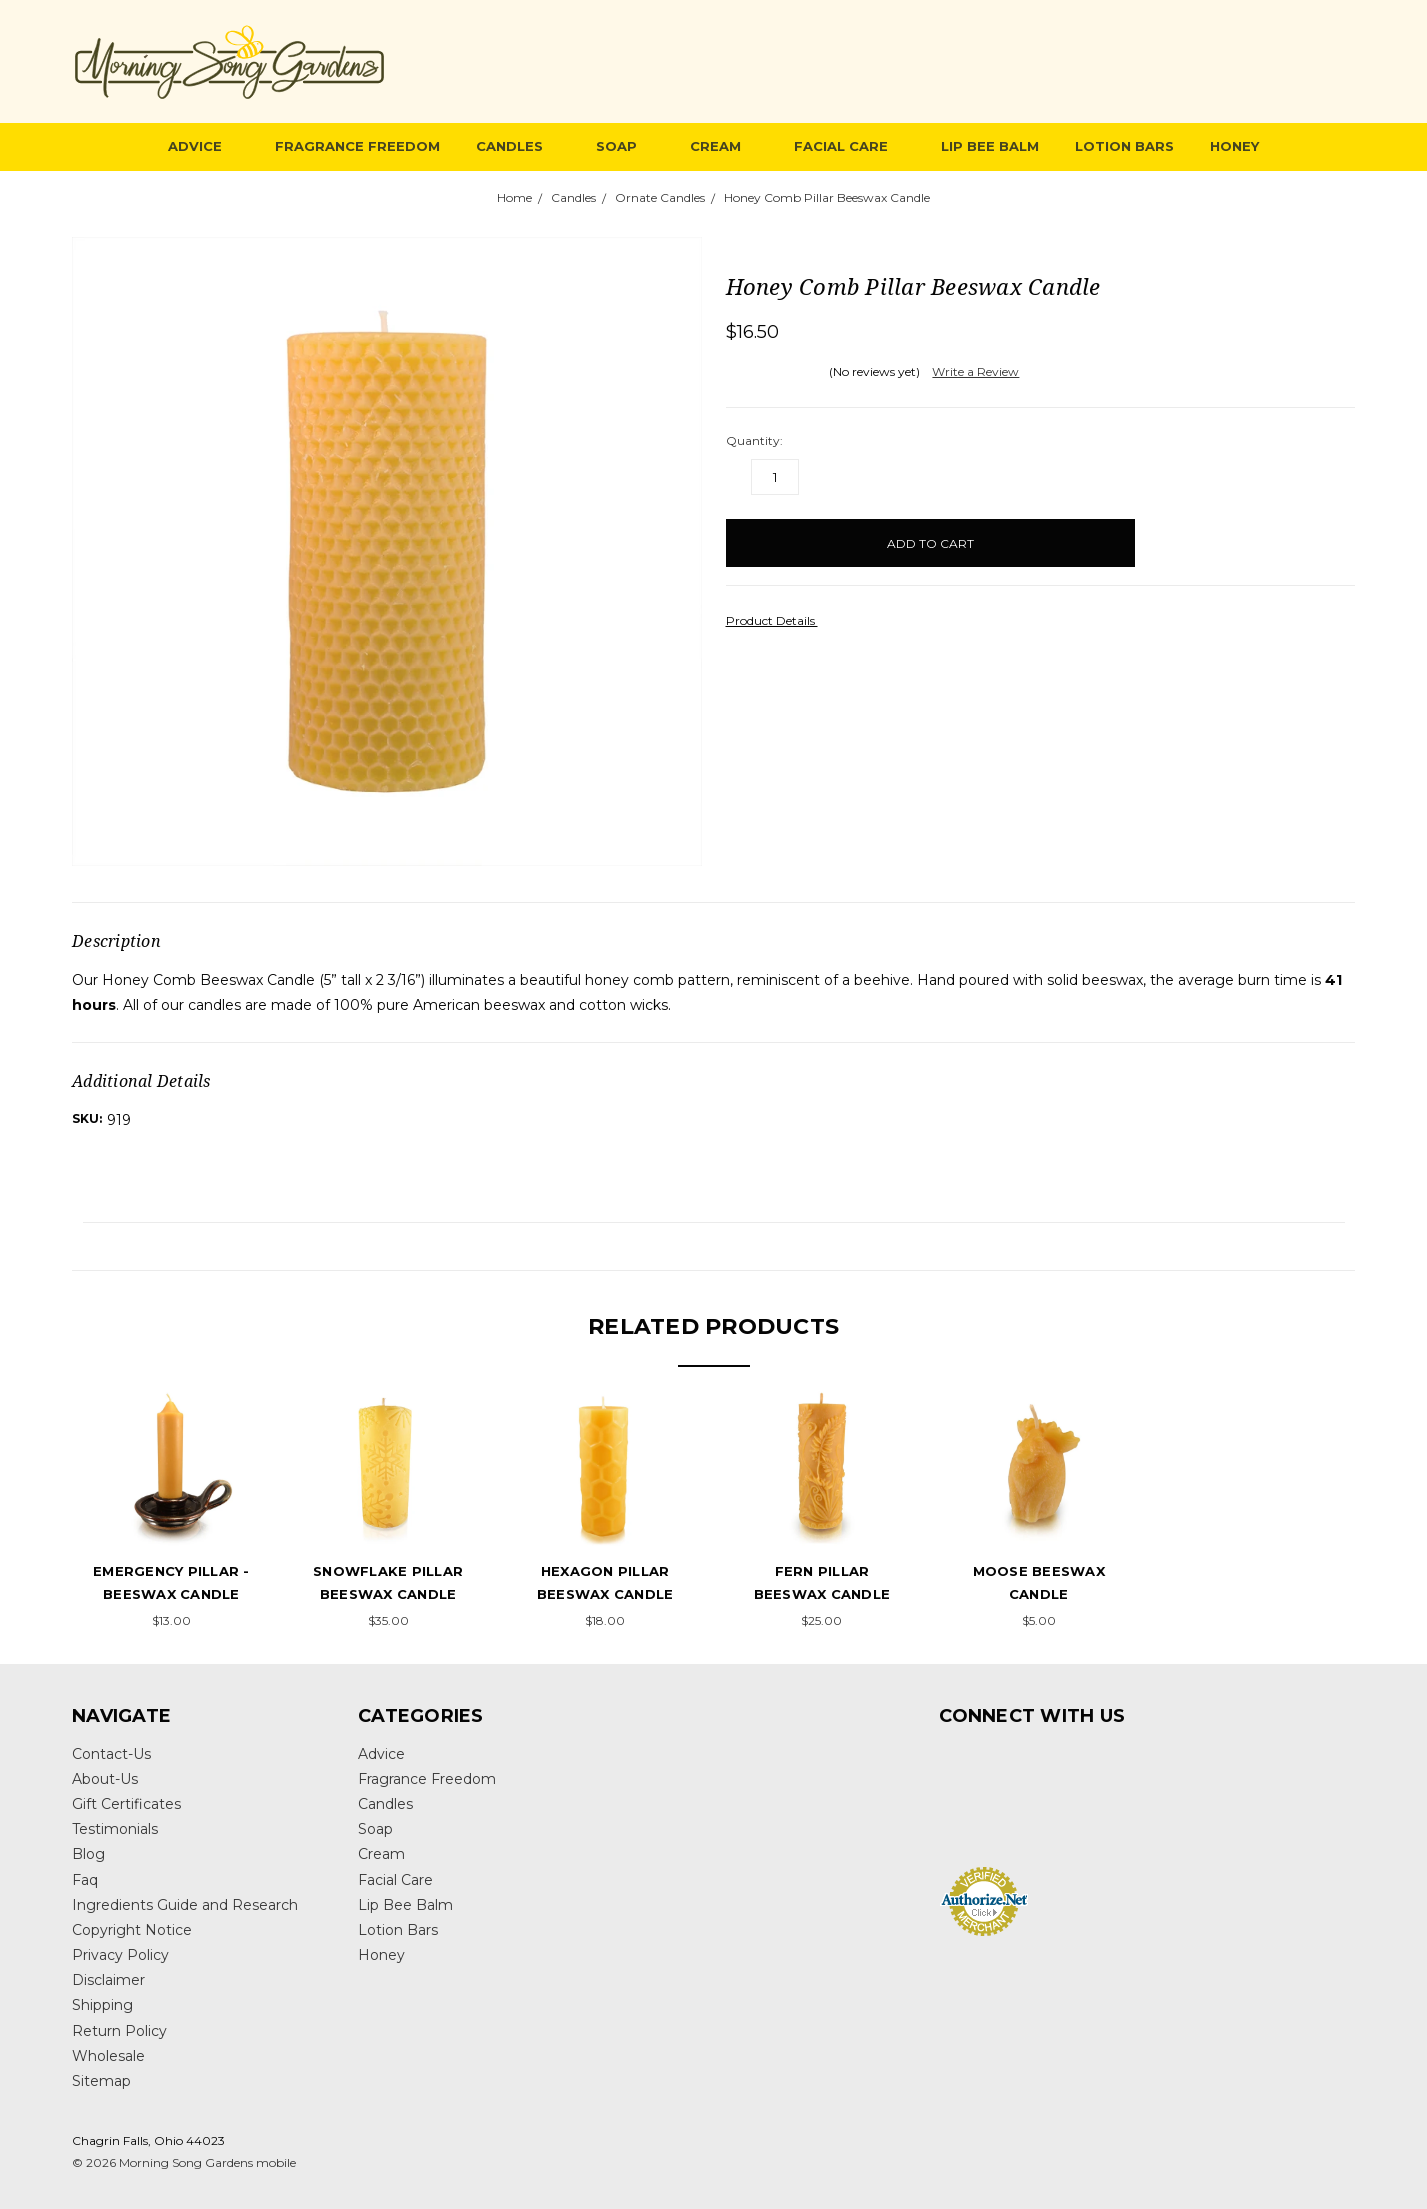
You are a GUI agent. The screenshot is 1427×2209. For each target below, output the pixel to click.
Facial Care (849, 146)
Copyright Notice (132, 1930)
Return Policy (119, 2031)
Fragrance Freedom (357, 146)
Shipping (102, 2005)
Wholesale (108, 2056)
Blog (88, 1854)
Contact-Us (111, 1754)
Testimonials (115, 1829)
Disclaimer (108, 1980)
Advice (203, 146)
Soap (625, 146)
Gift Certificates (126, 1804)
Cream (724, 146)
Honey (1234, 146)
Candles (518, 146)
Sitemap (101, 2081)
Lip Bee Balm (990, 146)
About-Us (105, 1779)
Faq (85, 1880)
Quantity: (754, 440)
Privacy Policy (120, 1955)
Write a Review (975, 371)
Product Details (777, 620)
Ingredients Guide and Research (185, 1905)
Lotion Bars (1124, 146)
